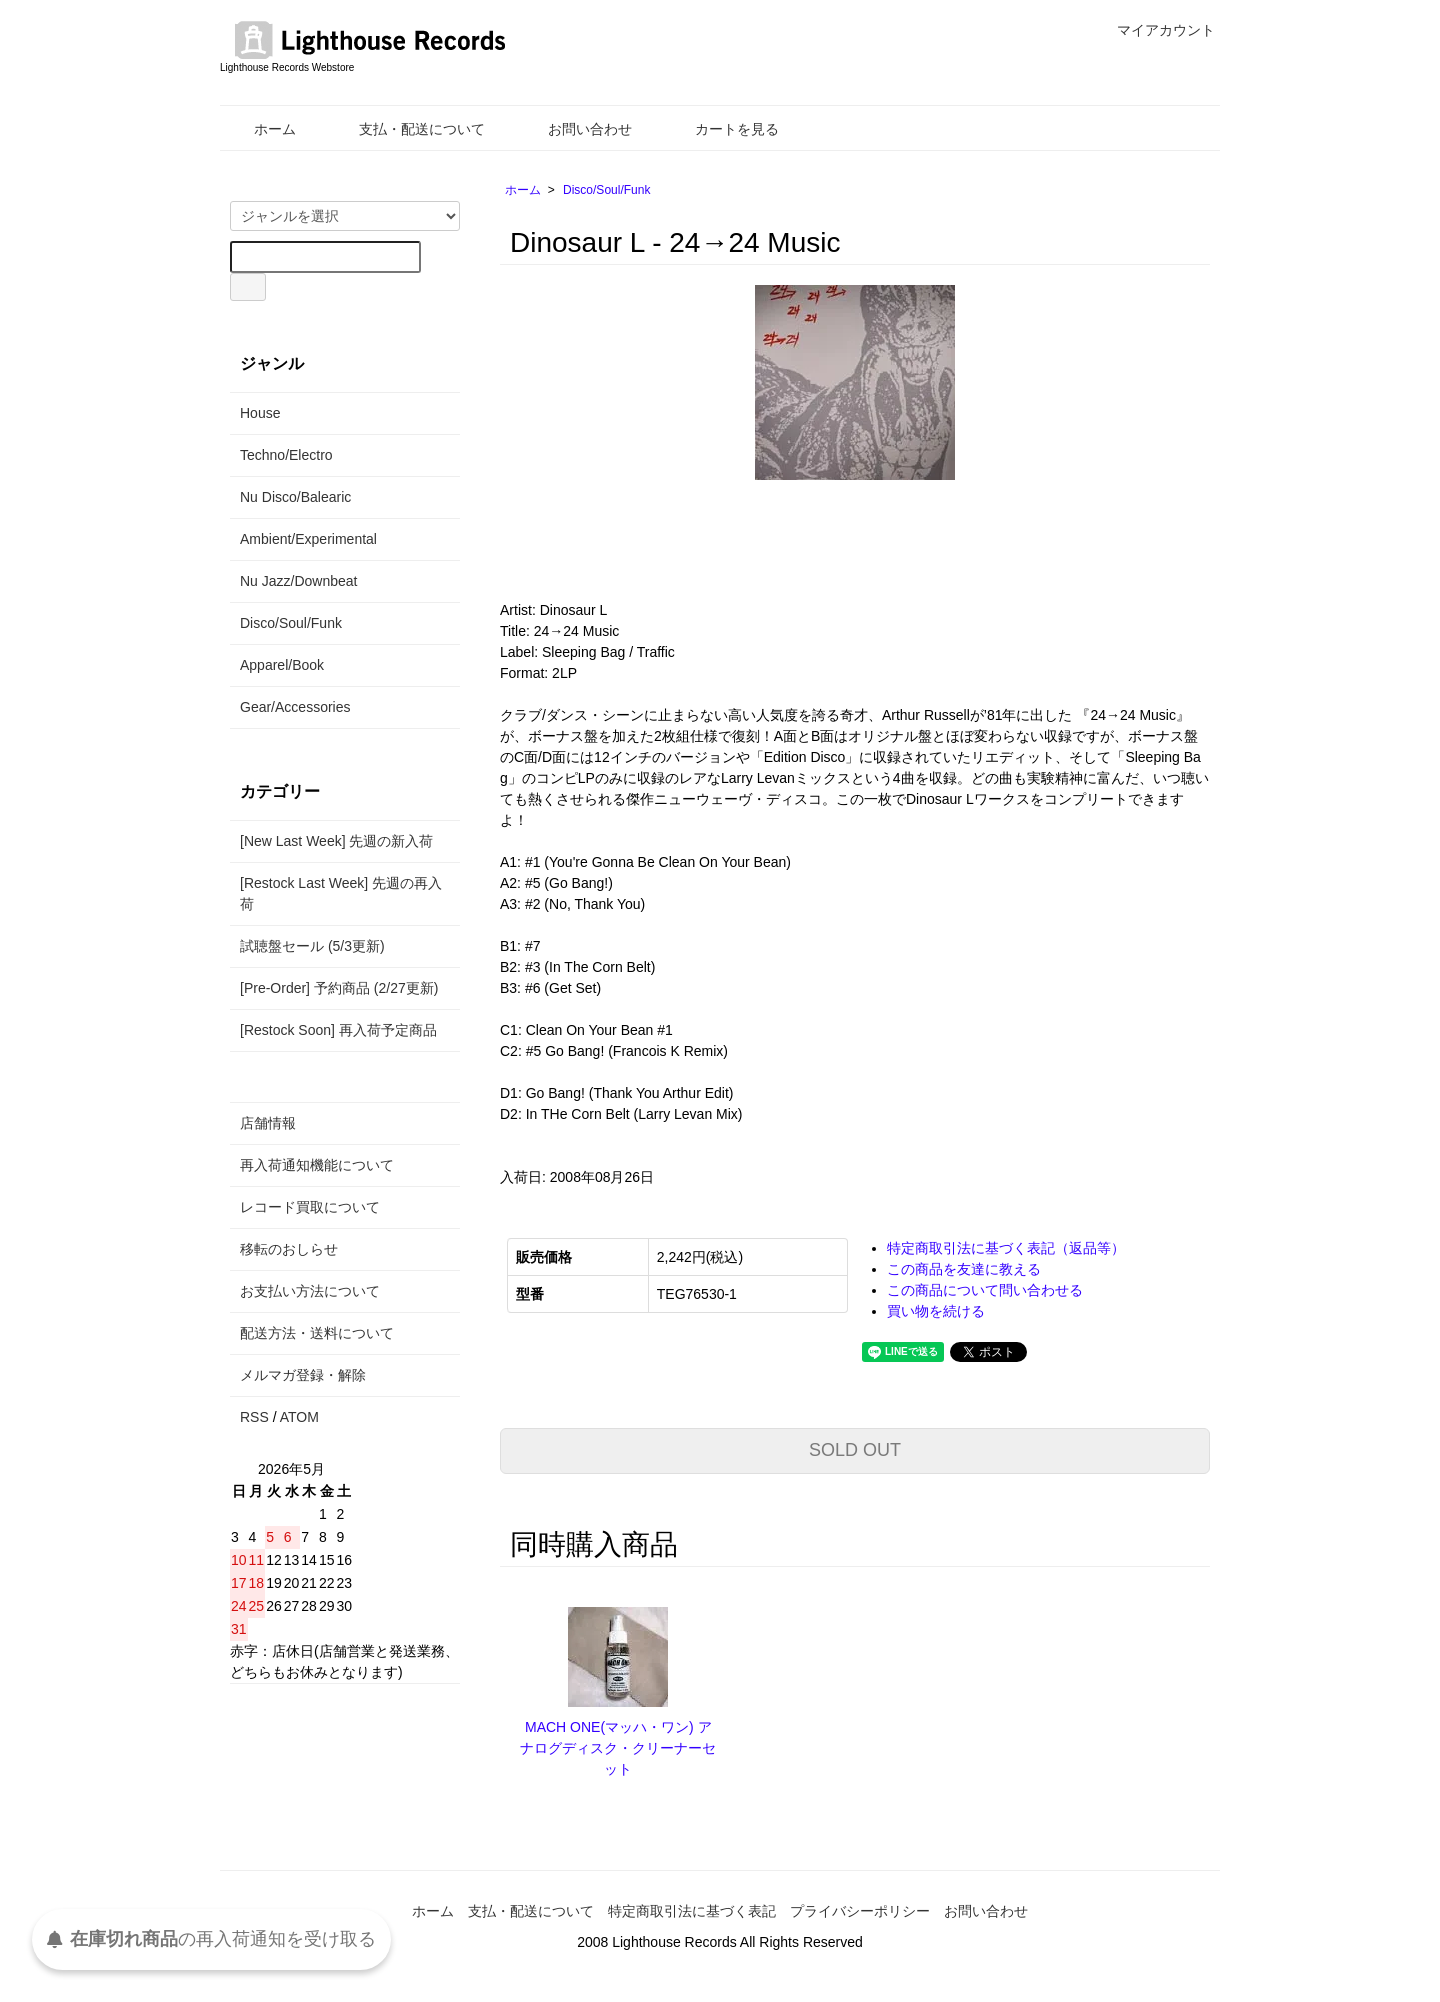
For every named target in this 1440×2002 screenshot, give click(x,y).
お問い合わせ (575, 129)
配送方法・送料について (317, 1333)
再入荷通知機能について (317, 1165)
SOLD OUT (855, 1450)
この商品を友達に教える (964, 1269)
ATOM (299, 1417)
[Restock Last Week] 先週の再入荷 (341, 893)
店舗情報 (268, 1123)
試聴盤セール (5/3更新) (312, 946)
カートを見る (722, 129)
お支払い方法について (310, 1291)
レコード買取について (310, 1207)
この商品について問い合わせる (985, 1290)
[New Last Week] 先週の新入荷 (336, 841)
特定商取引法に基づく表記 (692, 1911)
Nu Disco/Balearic (295, 497)
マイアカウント (1155, 30)
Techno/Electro (286, 455)
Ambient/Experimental (308, 539)
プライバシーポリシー (860, 1911)
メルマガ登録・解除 (303, 1375)
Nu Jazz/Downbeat (299, 581)
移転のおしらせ (289, 1249)
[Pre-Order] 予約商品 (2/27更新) (339, 988)
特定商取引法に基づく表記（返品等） (1006, 1248)
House (260, 413)
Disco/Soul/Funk (606, 190)
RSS (254, 1417)
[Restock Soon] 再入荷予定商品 (338, 1030)
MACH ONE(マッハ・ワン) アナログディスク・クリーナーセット (618, 1748)
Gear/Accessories (295, 707)
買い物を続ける (936, 1311)
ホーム (260, 129)
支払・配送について (407, 129)
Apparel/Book (282, 665)
